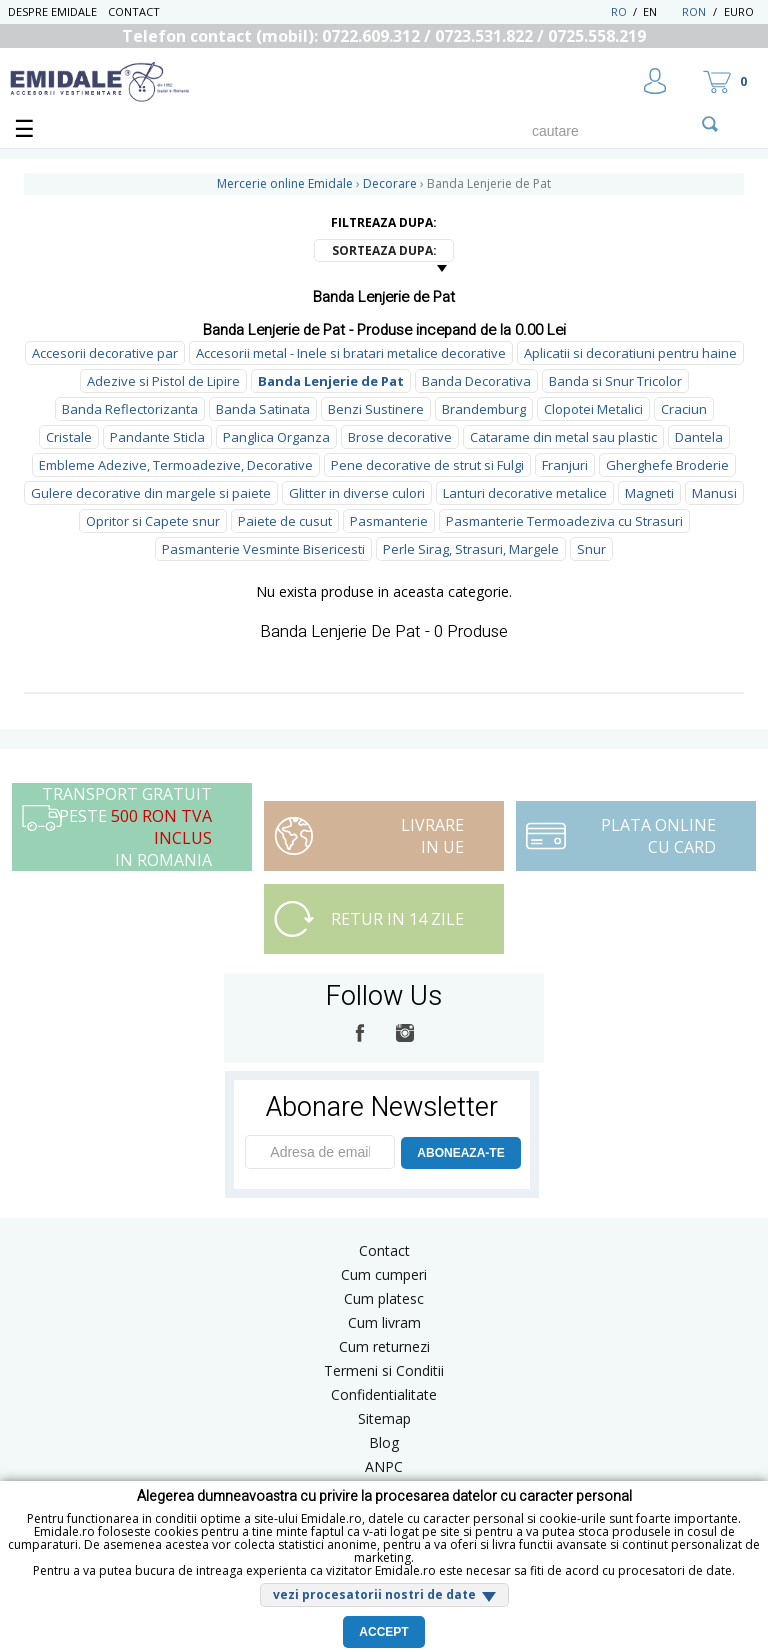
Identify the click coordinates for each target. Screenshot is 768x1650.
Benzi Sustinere (376, 409)
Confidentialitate (384, 1394)
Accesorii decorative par (105, 353)
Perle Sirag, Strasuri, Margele (471, 549)
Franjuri (565, 465)
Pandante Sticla (157, 437)
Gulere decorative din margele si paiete (151, 493)
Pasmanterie (389, 521)
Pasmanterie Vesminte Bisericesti (263, 549)
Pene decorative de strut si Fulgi (427, 465)
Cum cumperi (384, 1274)
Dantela (699, 437)
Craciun (684, 409)
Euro (739, 11)
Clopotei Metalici (593, 409)
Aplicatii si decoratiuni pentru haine (630, 353)
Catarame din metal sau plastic (563, 437)
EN (660, 11)
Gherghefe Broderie (667, 465)
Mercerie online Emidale (285, 183)
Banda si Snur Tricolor (615, 381)
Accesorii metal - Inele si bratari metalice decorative (351, 353)
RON (694, 11)
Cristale (69, 437)
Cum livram (384, 1322)
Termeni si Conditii (384, 1370)
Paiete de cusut (285, 521)
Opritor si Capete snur (153, 521)
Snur (591, 549)
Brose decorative (400, 437)
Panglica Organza (276, 437)
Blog (384, 1442)
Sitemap (384, 1418)
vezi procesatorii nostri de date (374, 1594)
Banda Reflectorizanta (130, 409)
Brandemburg (484, 409)
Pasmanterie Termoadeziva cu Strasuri (564, 521)
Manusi (714, 493)
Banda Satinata (263, 409)
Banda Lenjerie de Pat (331, 381)
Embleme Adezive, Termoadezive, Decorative (176, 465)
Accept (383, 1632)
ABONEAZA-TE (460, 1153)
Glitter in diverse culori (357, 493)
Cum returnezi (384, 1346)
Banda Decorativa (476, 381)
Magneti (649, 493)
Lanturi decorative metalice (525, 493)
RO (619, 11)
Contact (134, 11)
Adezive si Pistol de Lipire (163, 381)
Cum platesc (384, 1298)
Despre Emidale (52, 11)
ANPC (384, 1466)
